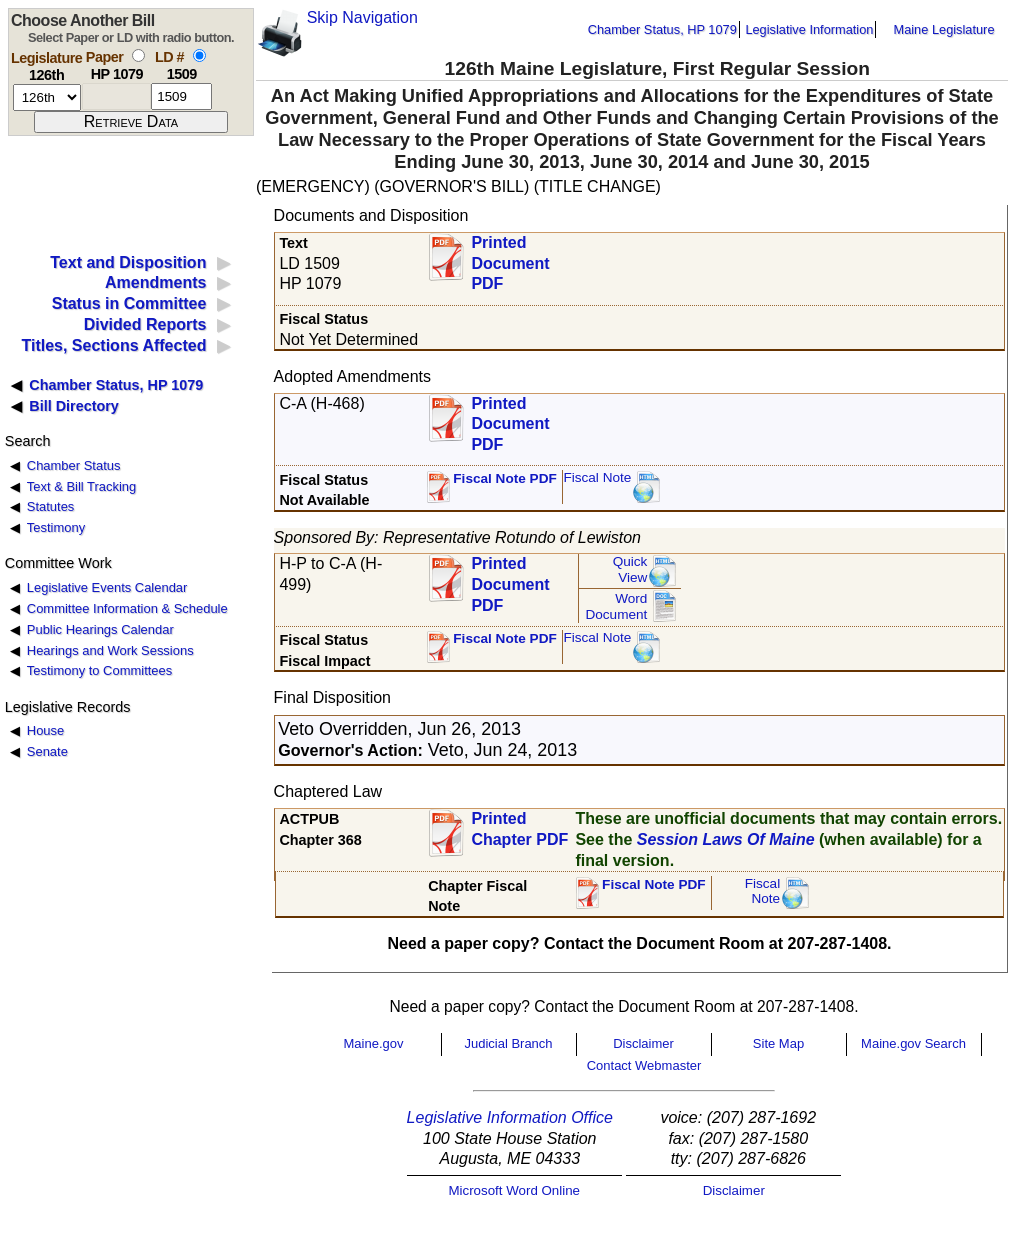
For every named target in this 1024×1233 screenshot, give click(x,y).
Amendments (155, 282)
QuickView (630, 569)
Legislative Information (809, 29)
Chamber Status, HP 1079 (662, 29)
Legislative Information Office (510, 1117)
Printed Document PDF (510, 257)
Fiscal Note (597, 477)
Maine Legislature (943, 29)
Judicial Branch (508, 1043)
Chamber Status (74, 465)
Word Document (616, 606)
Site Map (778, 1043)
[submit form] (131, 122)
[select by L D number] (199, 55)
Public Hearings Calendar (100, 629)
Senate (47, 751)
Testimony (56, 527)
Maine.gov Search (913, 1043)
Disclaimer (643, 1043)
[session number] (47, 97)
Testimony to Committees (99, 670)
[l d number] (181, 96)
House (45, 730)
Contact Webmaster (644, 1065)
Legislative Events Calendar (107, 587)
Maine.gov (374, 1043)
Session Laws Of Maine (726, 839)
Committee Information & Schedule (127, 608)
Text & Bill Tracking (81, 486)
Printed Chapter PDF (519, 829)
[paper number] (116, 96)
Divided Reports (145, 324)
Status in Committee (129, 303)
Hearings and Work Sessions (110, 650)
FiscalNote (763, 891)
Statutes (51, 506)
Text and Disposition (128, 262)
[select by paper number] (138, 55)
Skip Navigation (362, 17)
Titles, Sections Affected (113, 345)
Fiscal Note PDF (505, 478)
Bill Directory (74, 406)
